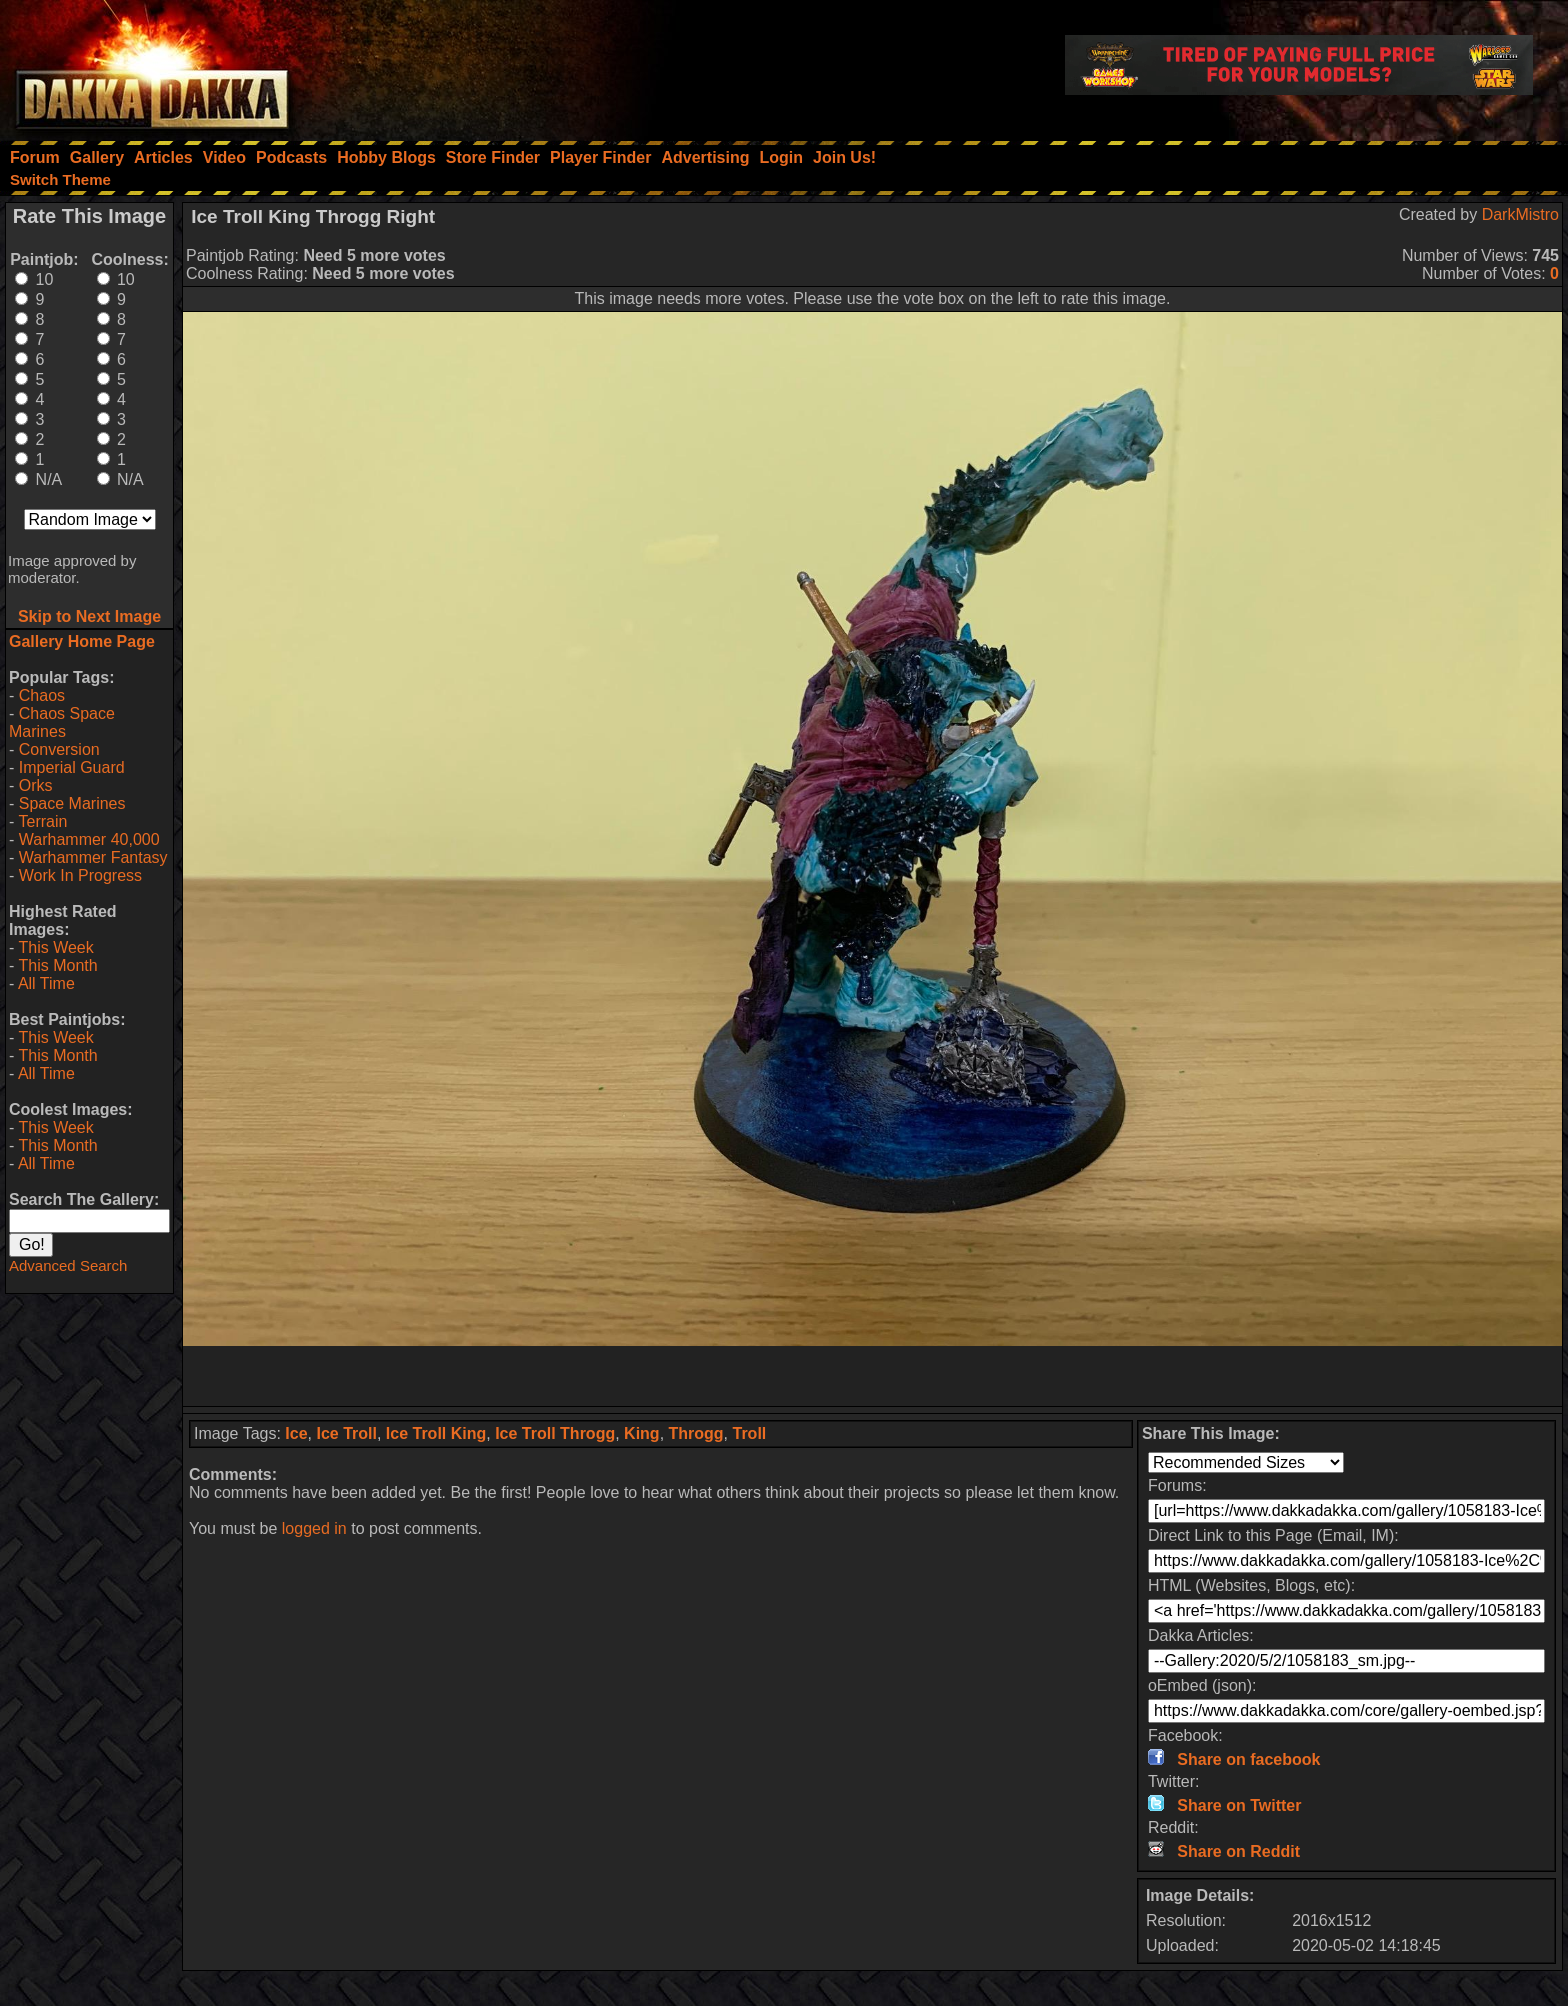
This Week (55, 947)
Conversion (59, 749)
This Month (57, 965)
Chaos (42, 695)
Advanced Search (68, 1265)
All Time (46, 983)
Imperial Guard (72, 767)
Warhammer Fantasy (93, 857)
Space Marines (72, 803)
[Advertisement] (873, 1376)
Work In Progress (80, 875)
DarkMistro (1520, 214)
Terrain (42, 821)
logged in (314, 1528)
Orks (36, 785)
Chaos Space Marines (62, 722)
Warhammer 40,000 (89, 839)
